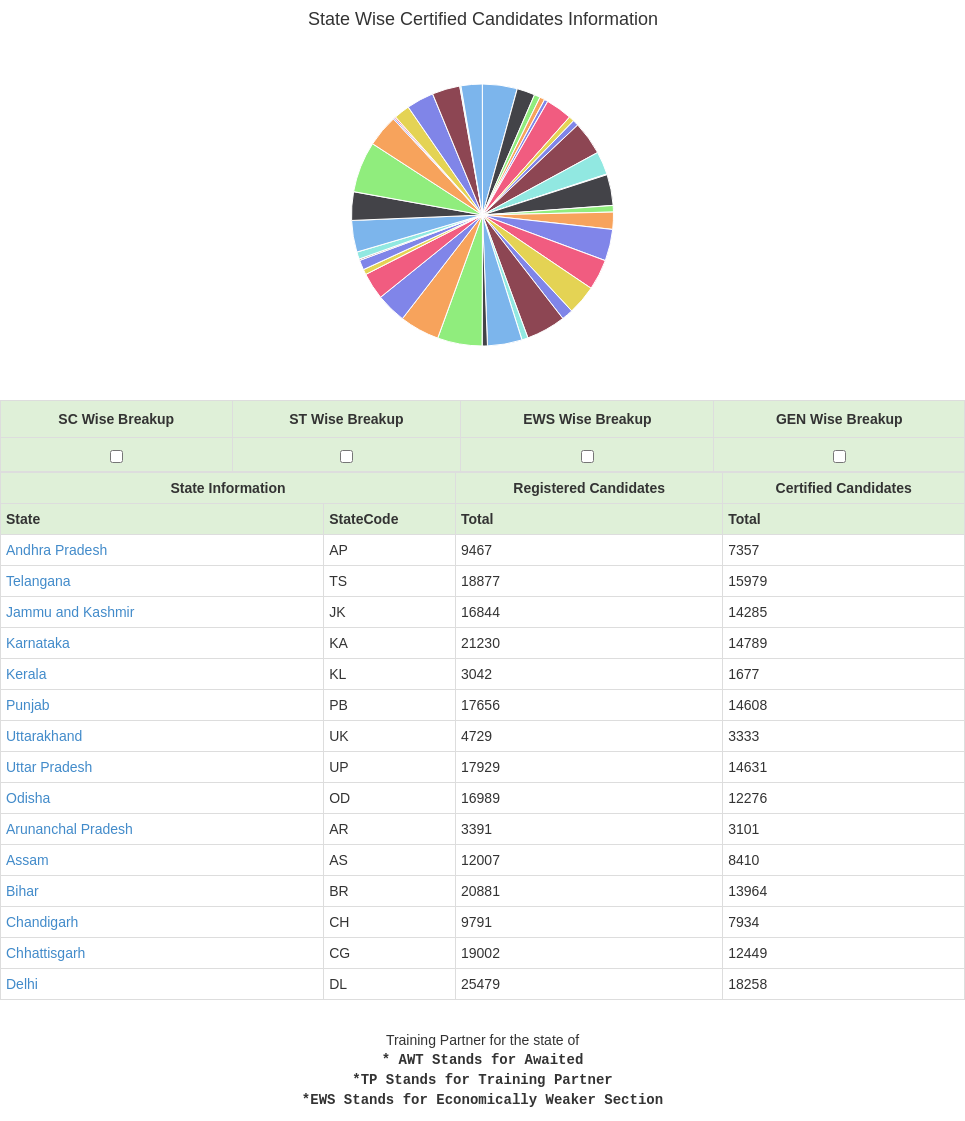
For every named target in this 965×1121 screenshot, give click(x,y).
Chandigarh (42, 922)
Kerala (26, 674)
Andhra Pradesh (56, 550)
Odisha (28, 798)
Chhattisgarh (45, 953)
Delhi (22, 984)
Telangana (38, 581)
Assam (27, 860)
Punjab (28, 705)
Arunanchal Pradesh (69, 829)
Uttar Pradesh (49, 767)
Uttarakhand (44, 736)
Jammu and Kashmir (70, 612)
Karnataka (38, 643)
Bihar (22, 891)
